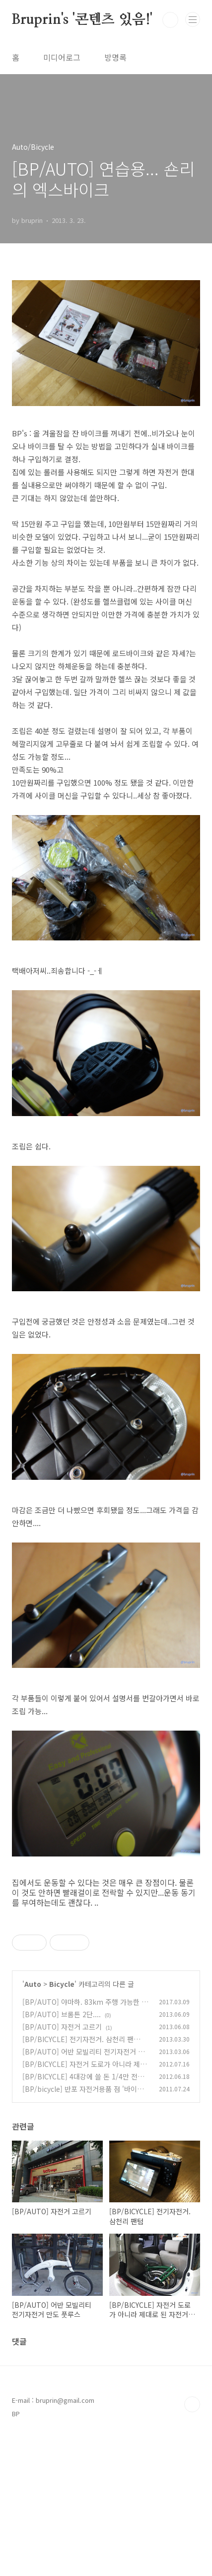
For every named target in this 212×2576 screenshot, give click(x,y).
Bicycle (61, 2123)
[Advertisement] (106, 1987)
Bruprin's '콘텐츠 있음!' (82, 20)
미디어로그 (61, 57)
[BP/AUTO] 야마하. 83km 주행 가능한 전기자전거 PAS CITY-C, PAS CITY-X (85, 2146)
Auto (32, 2123)
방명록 (115, 57)
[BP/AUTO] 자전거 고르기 (62, 2166)
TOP (192, 2544)
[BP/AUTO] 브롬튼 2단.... (61, 2154)
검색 (170, 19)
